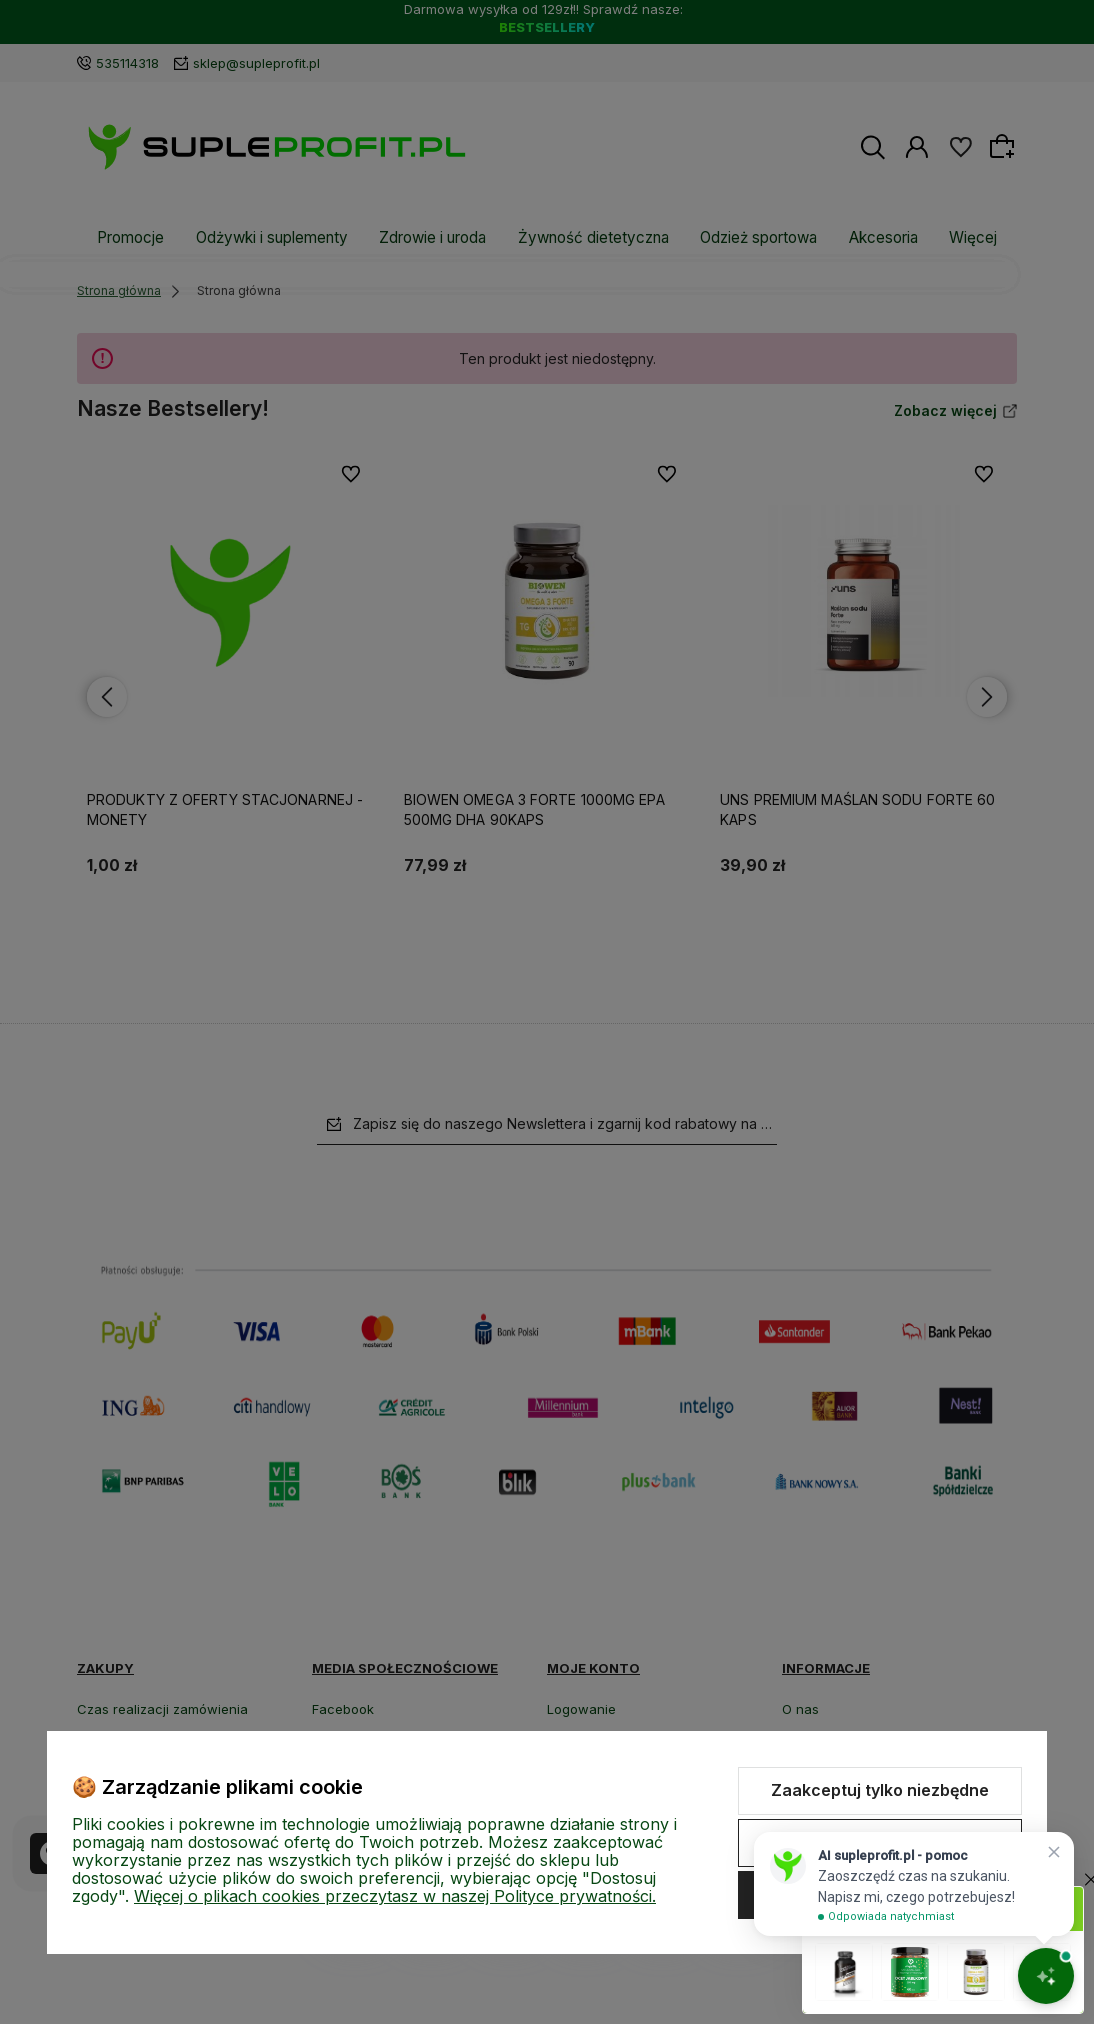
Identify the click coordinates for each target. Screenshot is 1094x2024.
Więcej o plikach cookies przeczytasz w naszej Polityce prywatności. (395, 1896)
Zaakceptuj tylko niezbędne (880, 1790)
